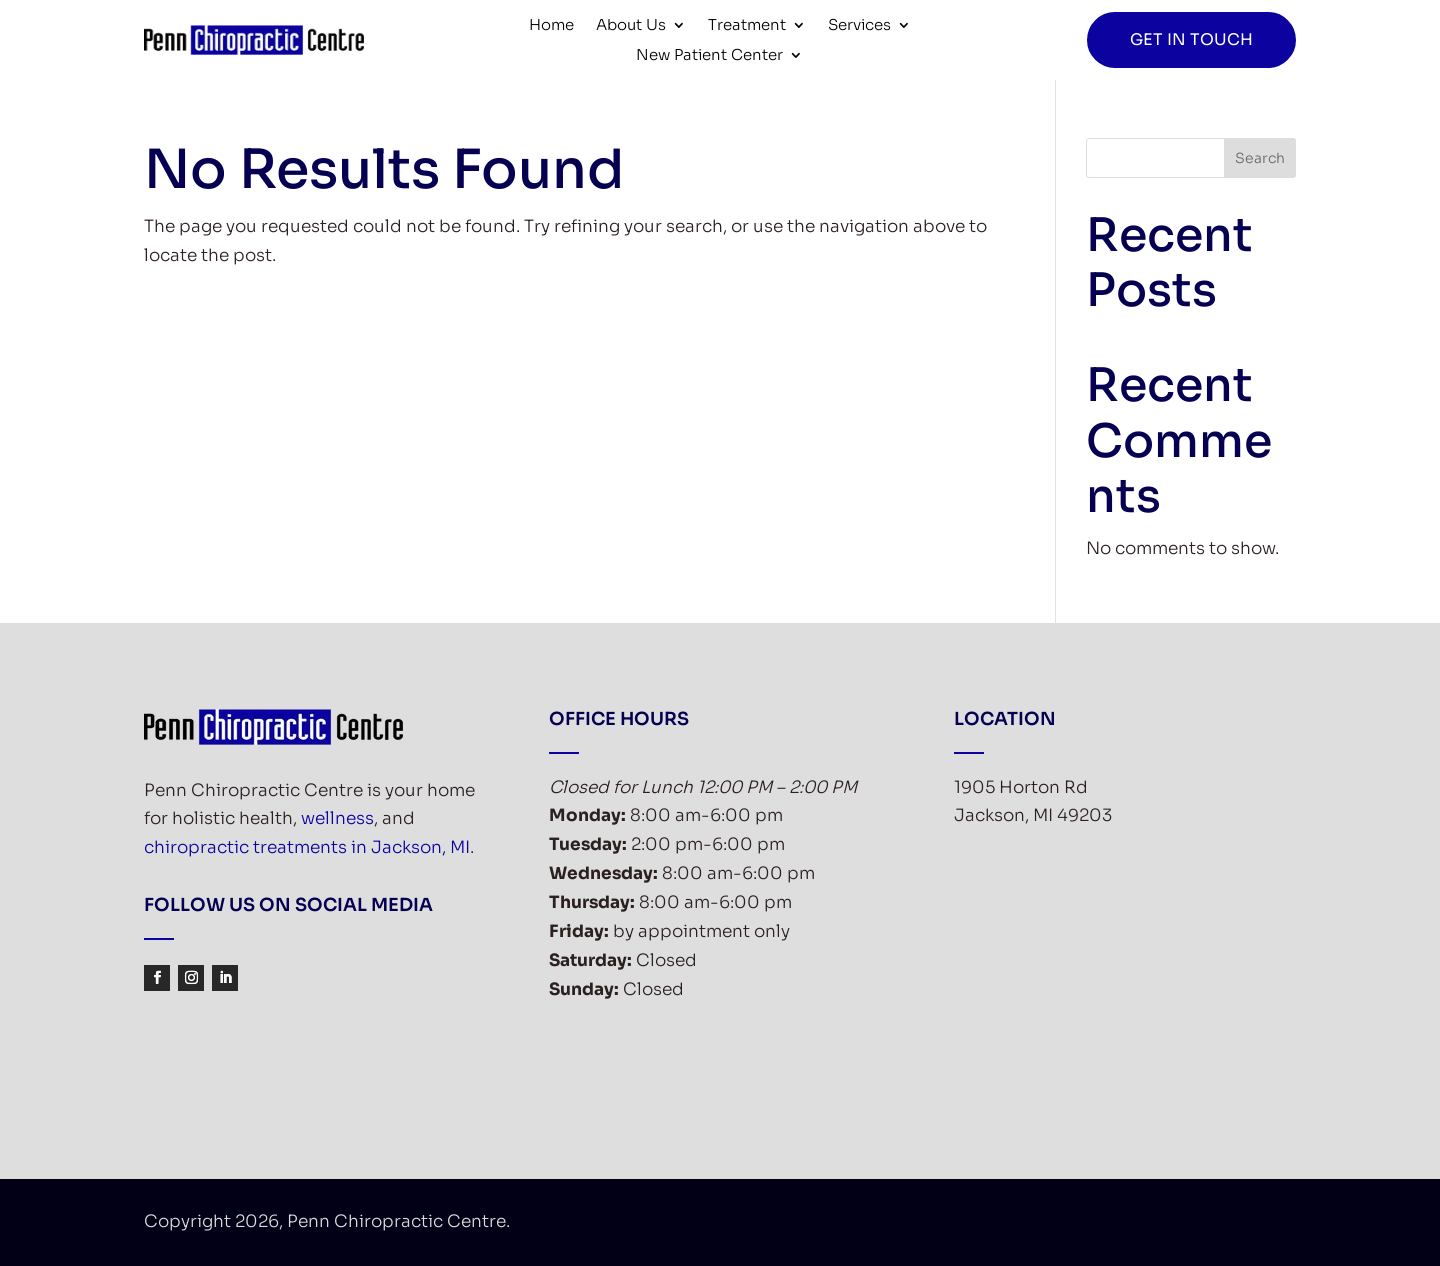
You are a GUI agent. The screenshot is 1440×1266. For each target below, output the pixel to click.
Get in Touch (1191, 39)
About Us (631, 26)
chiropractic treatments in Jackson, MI (307, 847)
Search (1260, 158)
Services (859, 26)
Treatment (747, 26)
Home (551, 26)
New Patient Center (709, 56)
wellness (337, 818)
